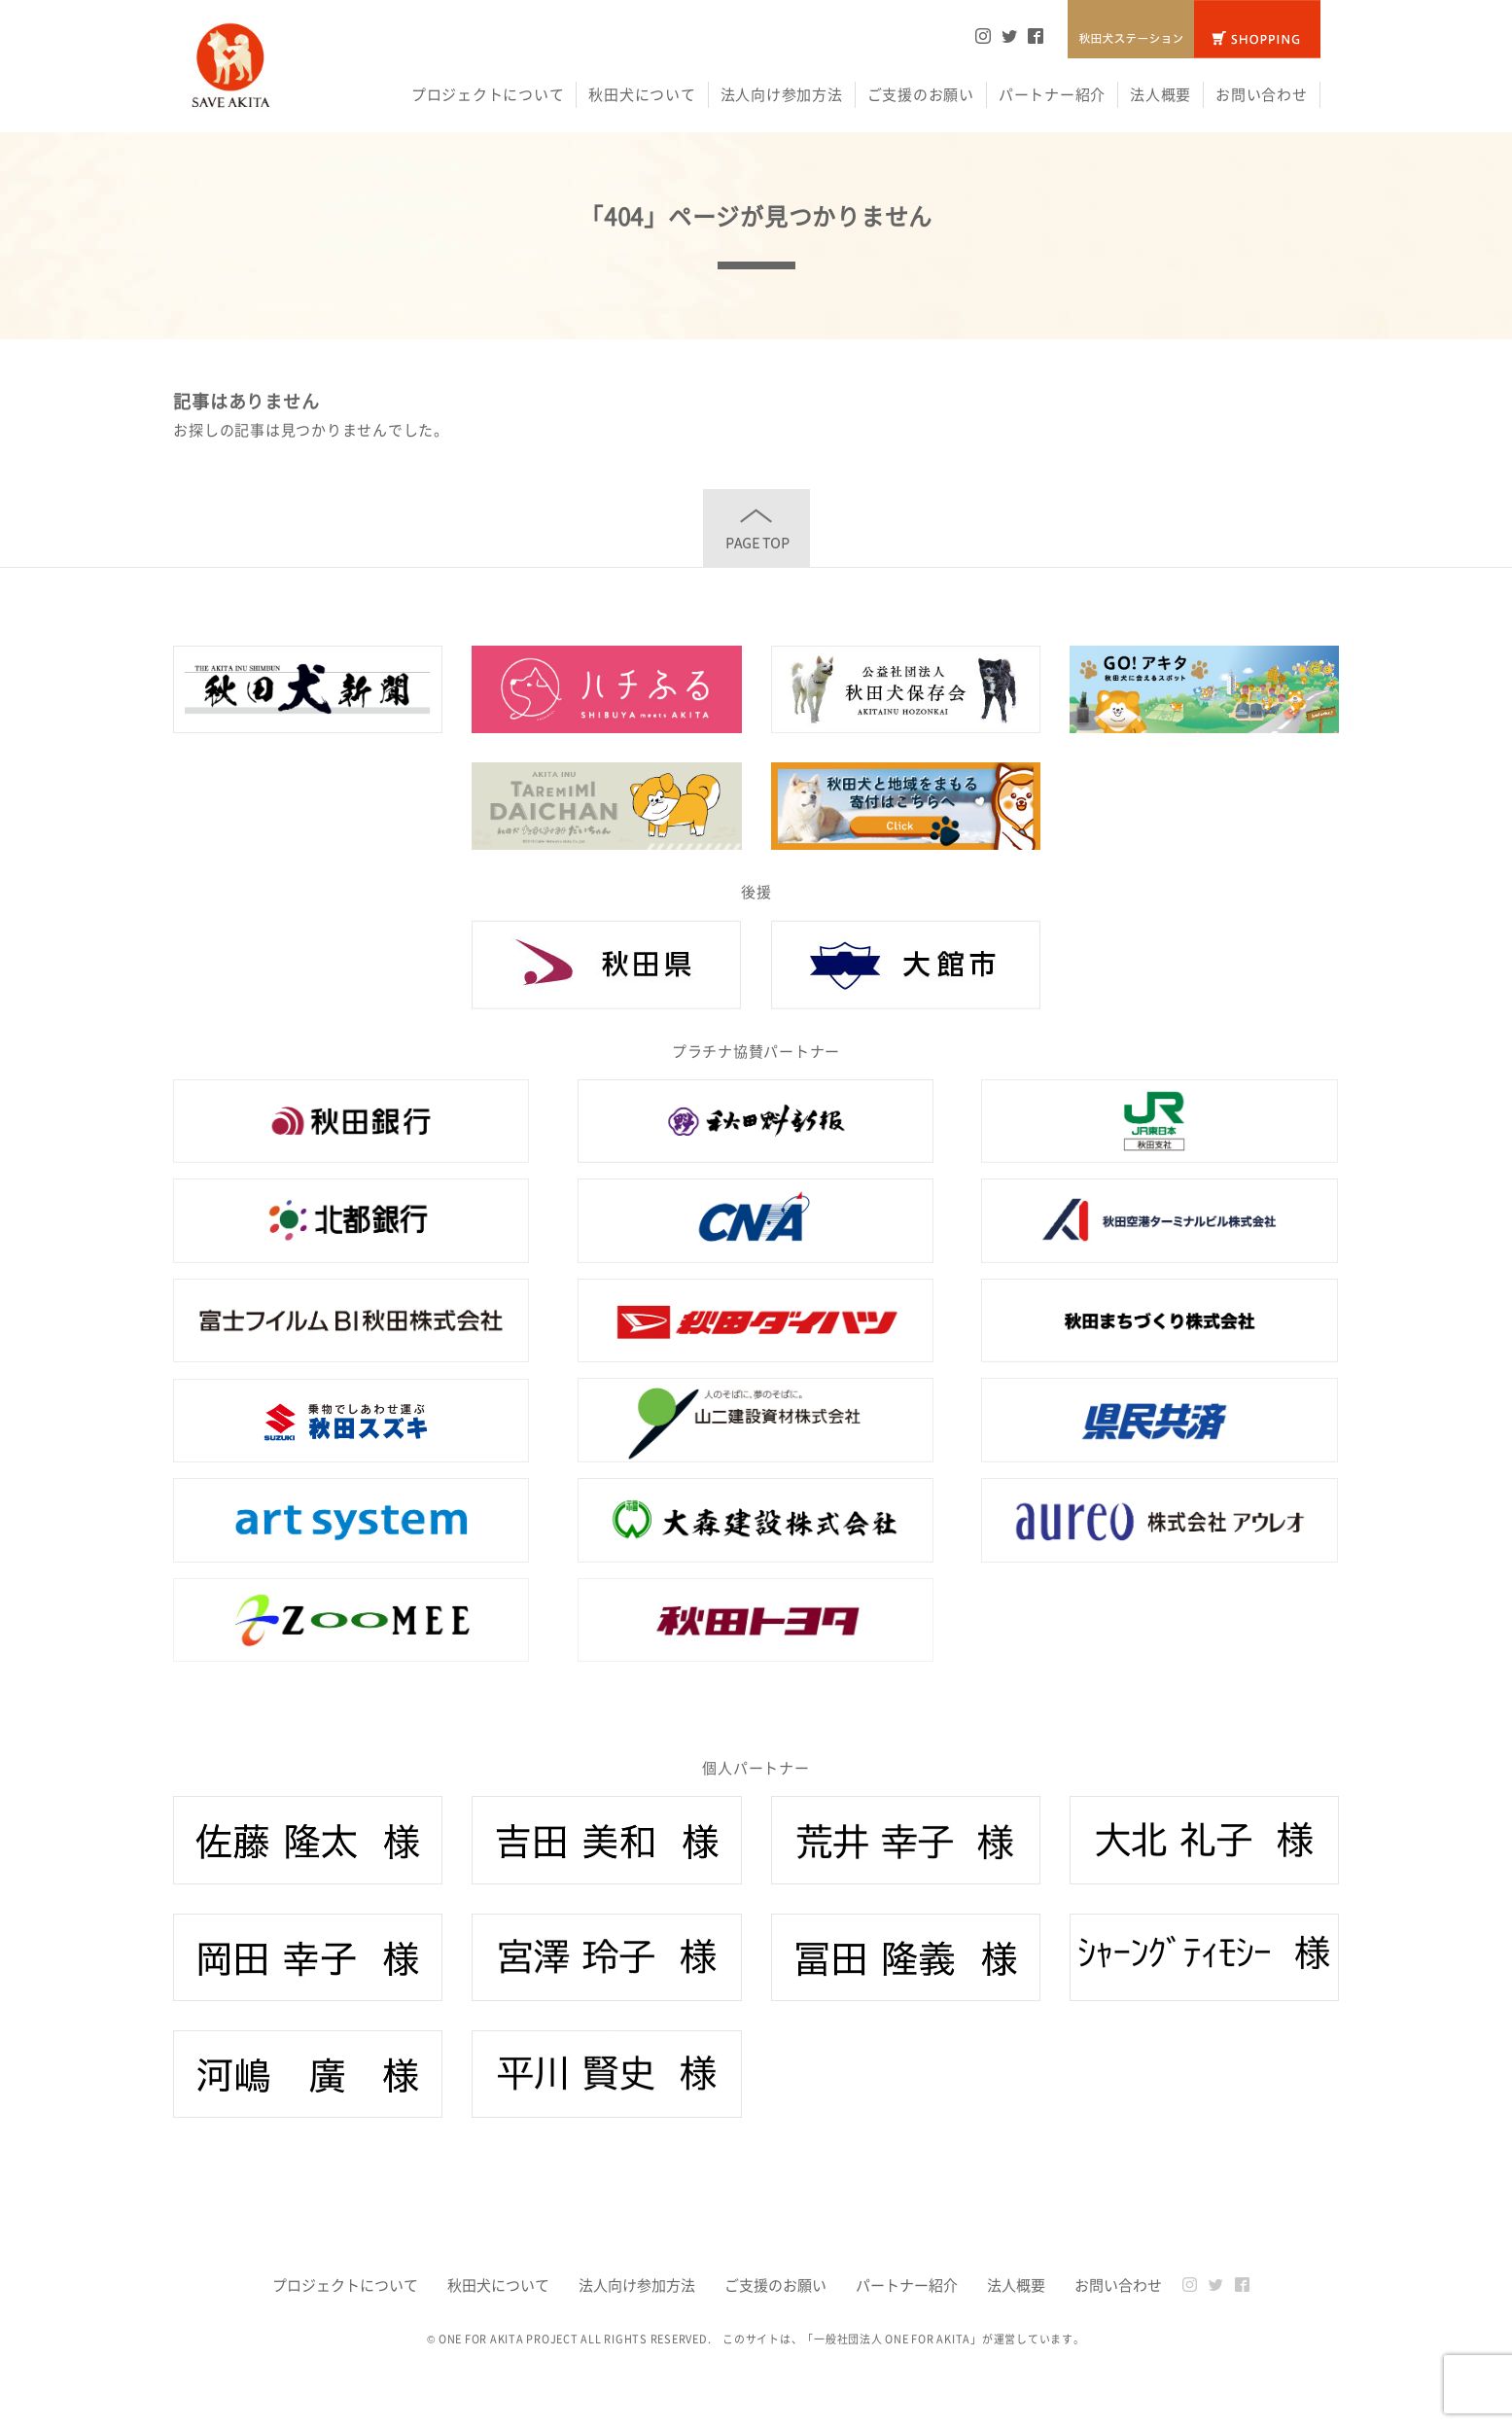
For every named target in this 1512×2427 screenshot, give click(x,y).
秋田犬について (641, 94)
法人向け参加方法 (782, 94)
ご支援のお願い (920, 94)
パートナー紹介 (1052, 94)
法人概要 (1160, 94)
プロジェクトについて (488, 94)
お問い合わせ (1261, 94)
